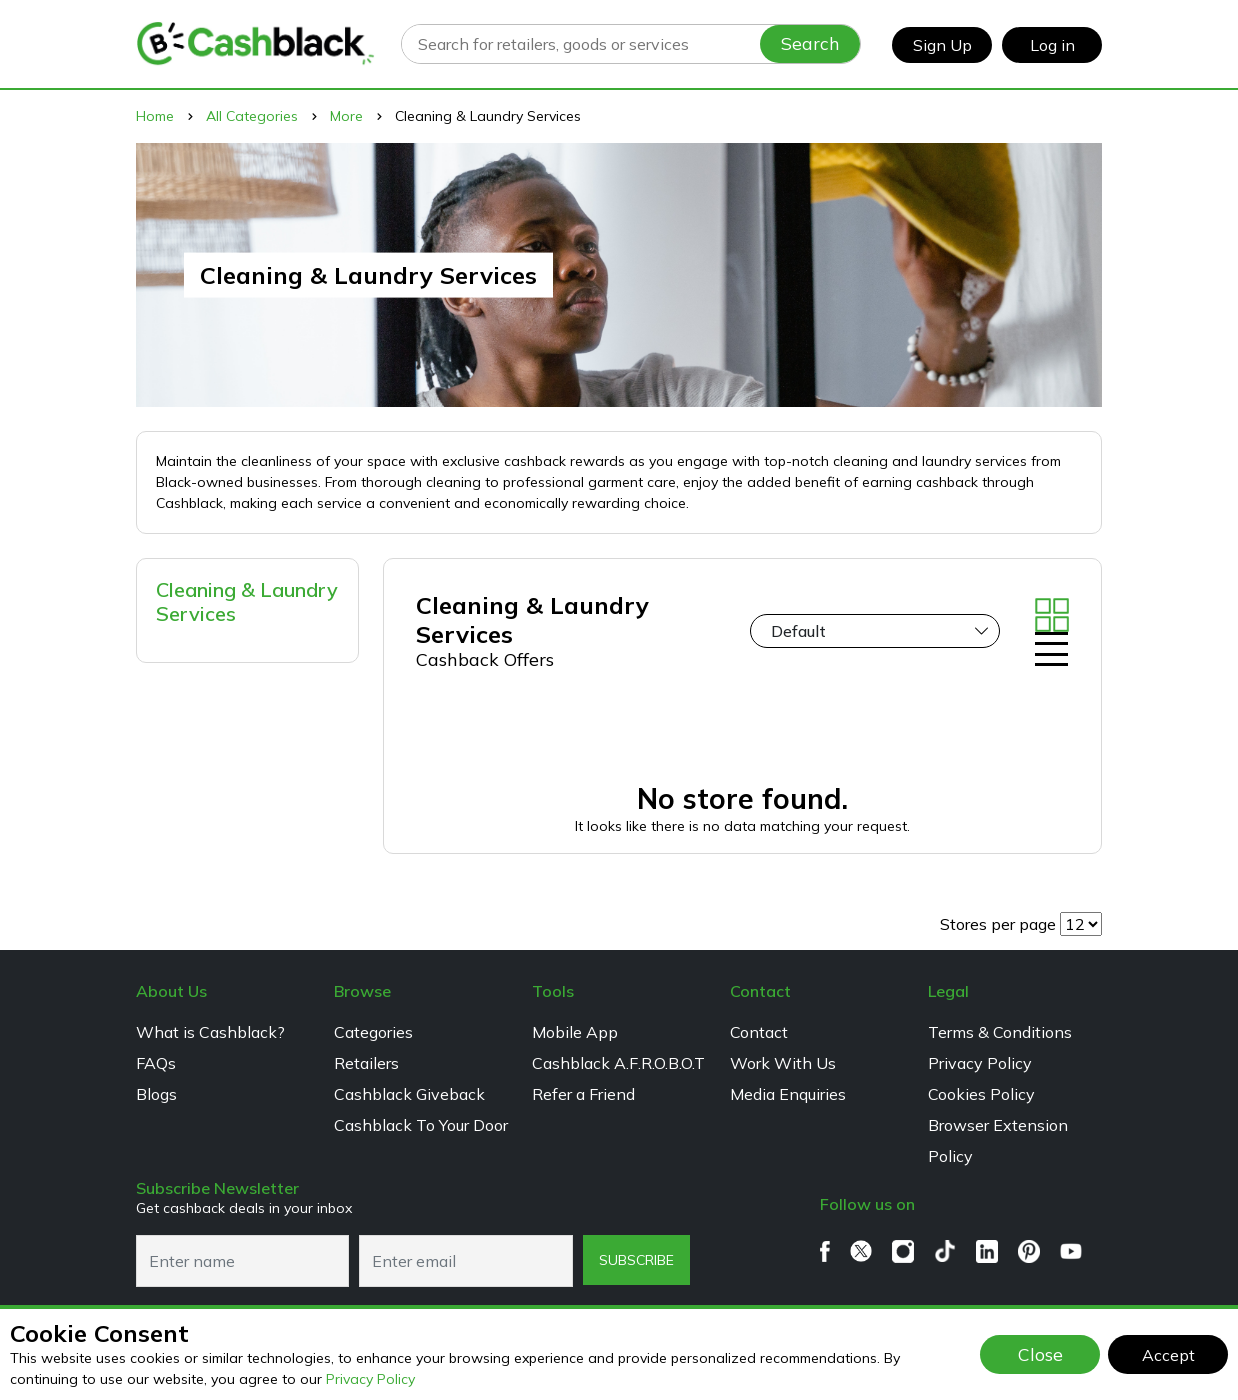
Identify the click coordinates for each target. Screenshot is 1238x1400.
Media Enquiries (788, 1094)
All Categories (252, 116)
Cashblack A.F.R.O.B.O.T (618, 1063)
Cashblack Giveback (409, 1094)
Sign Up (942, 45)
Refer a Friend (583, 1094)
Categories (373, 1032)
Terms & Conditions (1000, 1032)
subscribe (636, 1260)
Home (155, 116)
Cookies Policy (981, 1094)
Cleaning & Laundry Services (247, 601)
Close (1040, 1354)
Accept (1168, 1355)
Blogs (156, 1094)
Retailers (366, 1063)
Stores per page (998, 924)
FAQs (156, 1063)
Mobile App (575, 1032)
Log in (1052, 45)
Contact (759, 1032)
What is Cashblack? (210, 1032)
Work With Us (783, 1063)
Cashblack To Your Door (421, 1125)
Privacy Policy (370, 1379)
